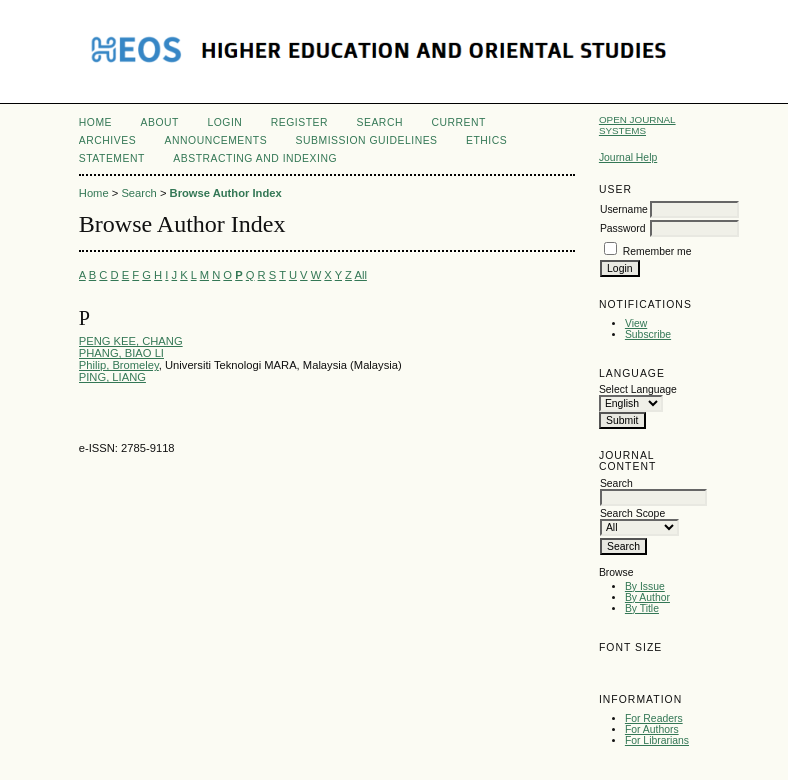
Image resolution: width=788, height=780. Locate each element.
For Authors (652, 729)
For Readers (654, 718)
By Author (647, 597)
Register (299, 122)
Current (458, 122)
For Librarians (657, 740)
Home (95, 122)
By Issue (645, 586)
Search (380, 122)
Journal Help (628, 157)
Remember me (657, 251)
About (160, 122)
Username (624, 209)
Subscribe (648, 334)
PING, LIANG (112, 377)
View (636, 323)
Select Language (638, 389)
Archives (107, 140)
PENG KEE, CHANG (131, 341)
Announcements (216, 140)
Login (224, 122)
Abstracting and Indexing (255, 158)
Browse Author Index (226, 193)
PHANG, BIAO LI (121, 353)
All (360, 275)
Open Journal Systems (637, 125)
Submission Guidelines (367, 140)
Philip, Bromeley (119, 365)
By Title (642, 608)
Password (623, 228)
